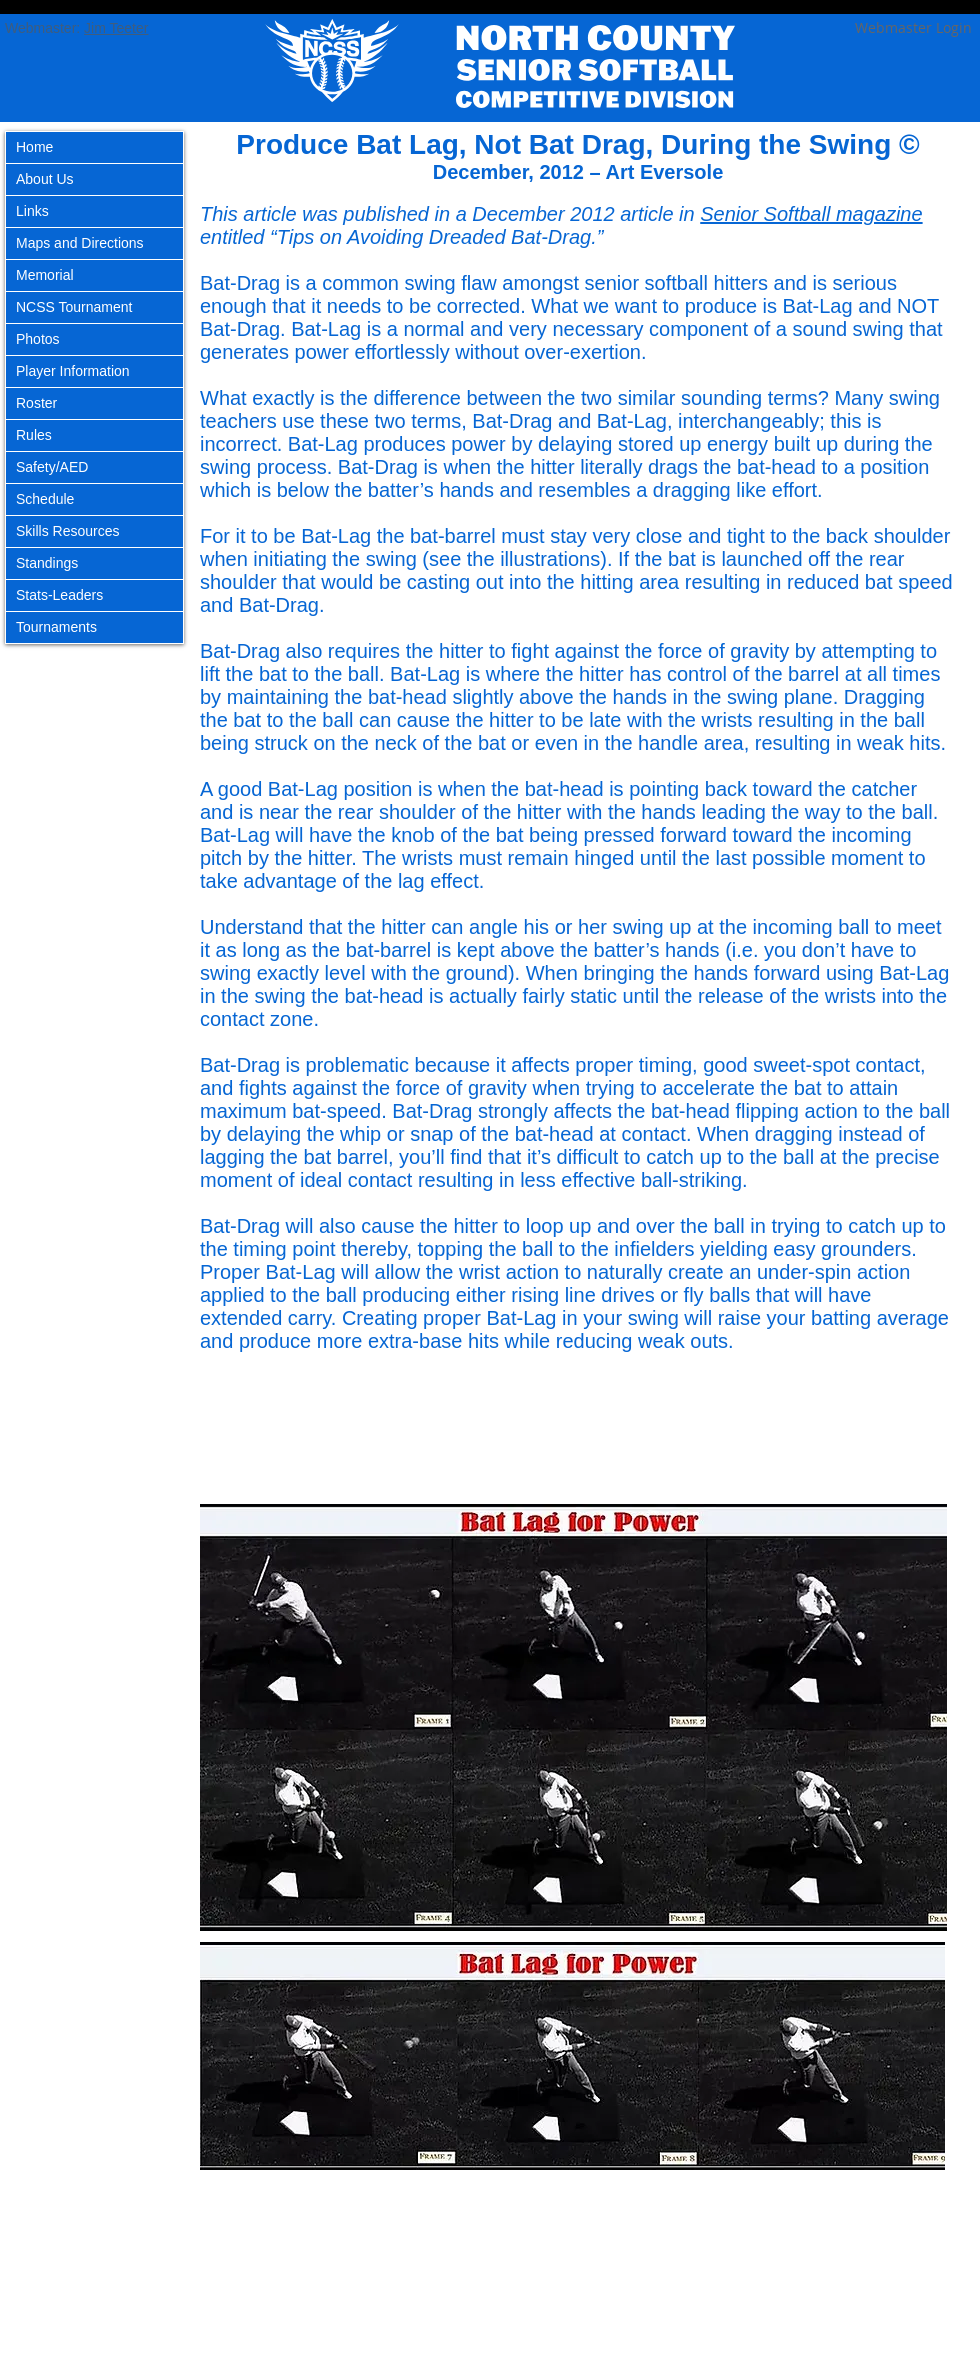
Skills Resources (67, 531)
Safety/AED (52, 467)
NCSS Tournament (74, 307)
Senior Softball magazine (811, 214)
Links (32, 211)
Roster (36, 403)
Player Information (73, 371)
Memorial (45, 275)
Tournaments (56, 627)
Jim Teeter (116, 28)
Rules (34, 435)
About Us (45, 179)
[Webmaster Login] (913, 28)
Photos (38, 339)
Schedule (45, 499)
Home (34, 147)
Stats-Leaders (59, 595)
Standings (47, 563)
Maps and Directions (80, 243)
